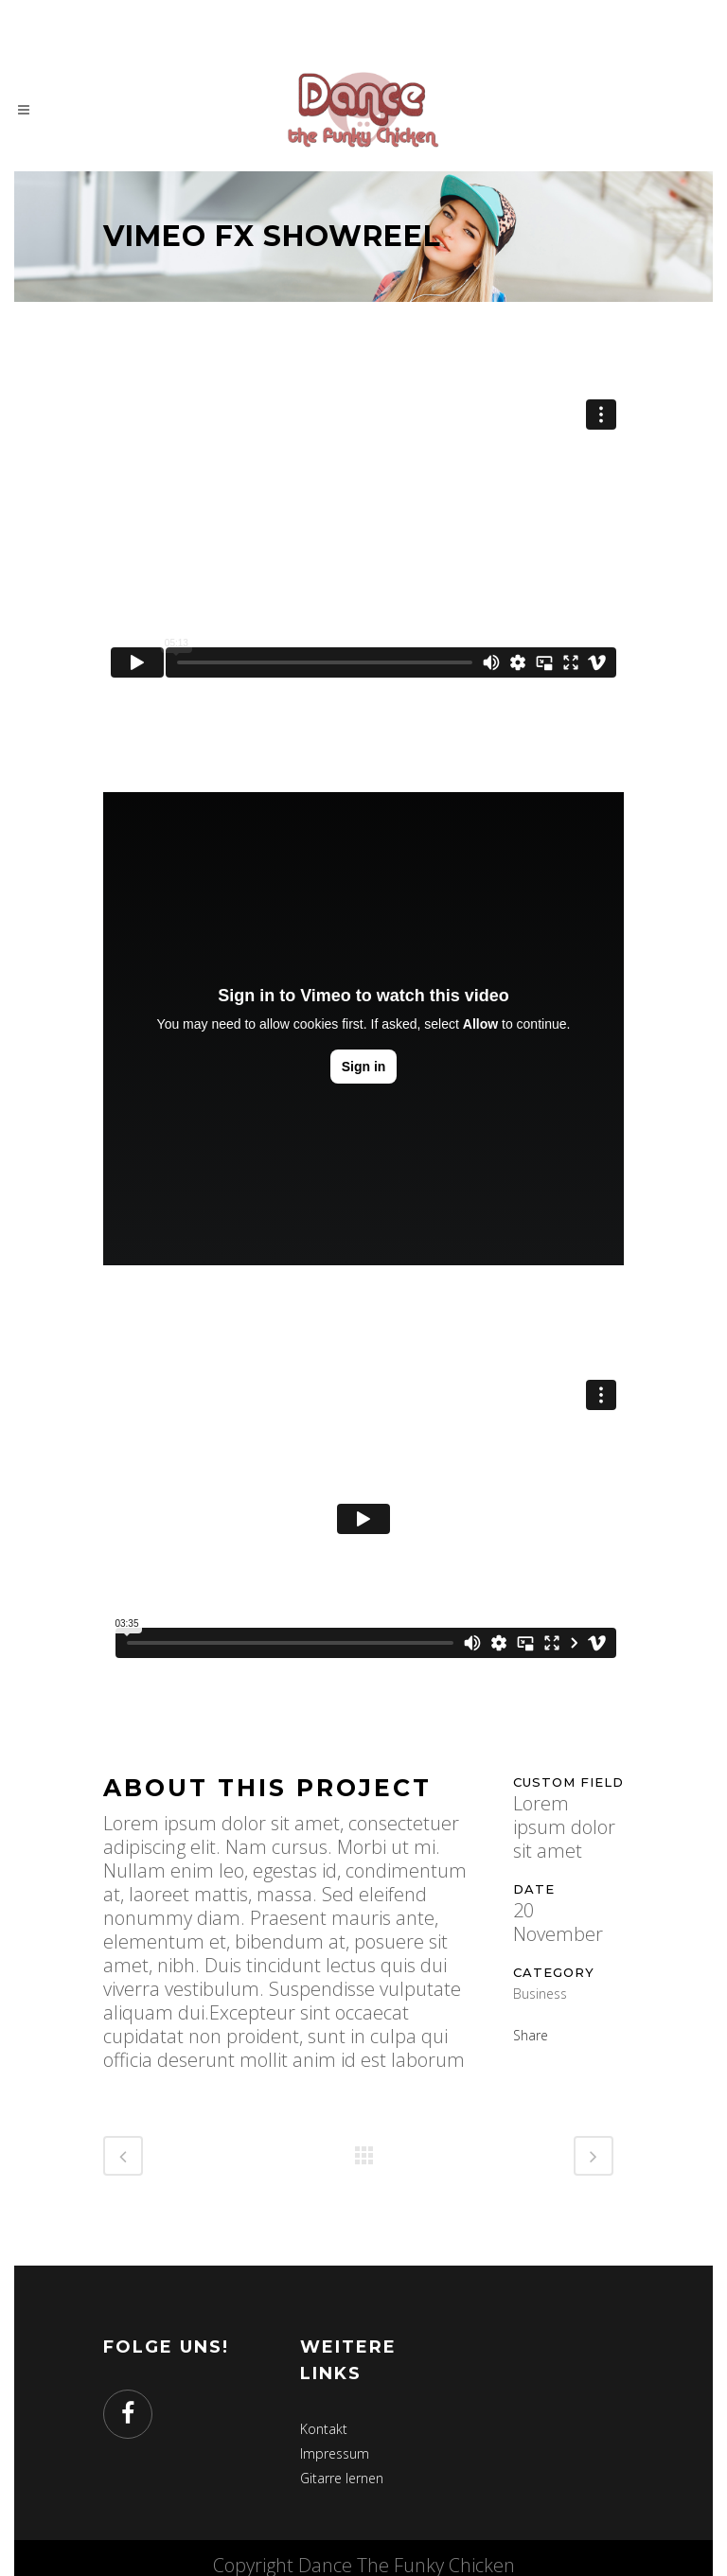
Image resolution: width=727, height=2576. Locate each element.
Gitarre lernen (341, 2478)
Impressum (334, 2453)
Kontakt (323, 2429)
